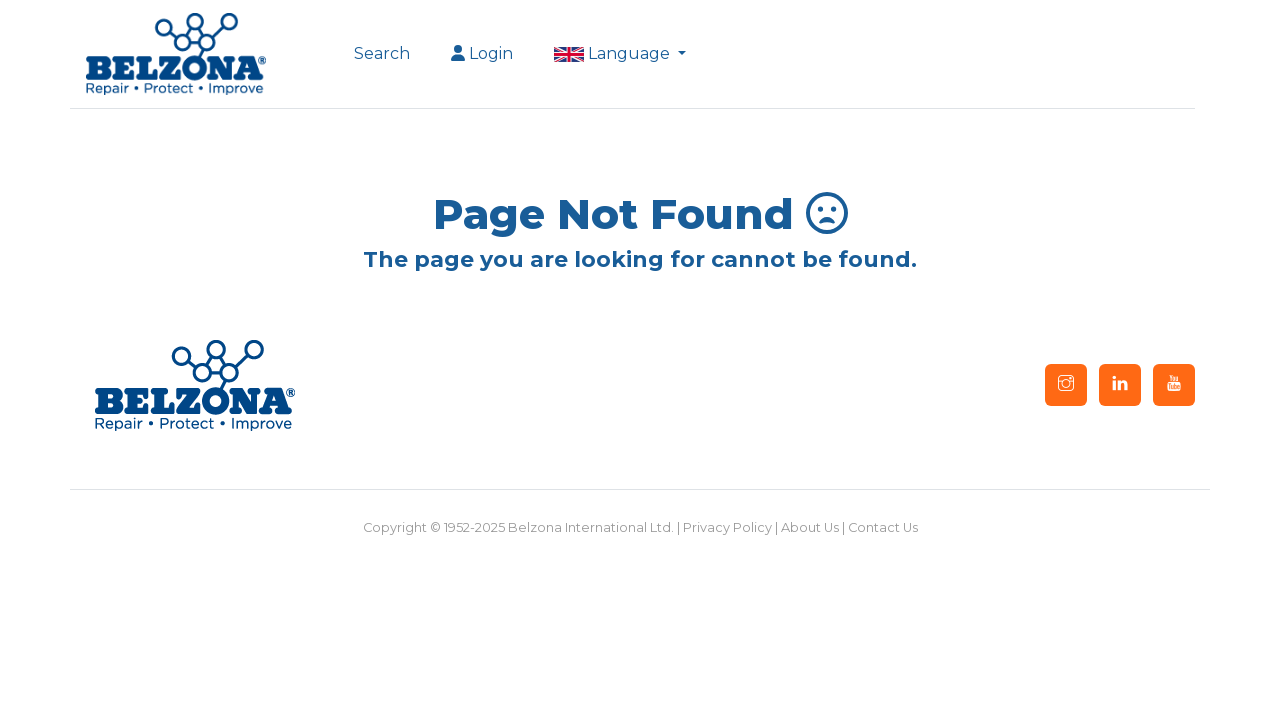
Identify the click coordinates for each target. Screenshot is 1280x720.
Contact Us (883, 527)
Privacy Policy (727, 527)
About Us (810, 527)
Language (614, 53)
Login (482, 53)
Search (382, 53)
